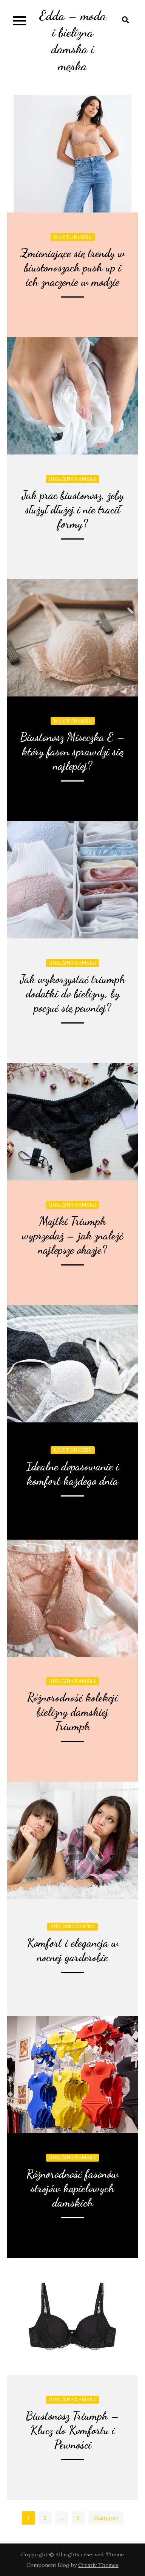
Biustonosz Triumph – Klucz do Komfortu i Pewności (73, 2430)
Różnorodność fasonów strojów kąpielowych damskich (72, 2188)
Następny (106, 2517)
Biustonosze (73, 237)
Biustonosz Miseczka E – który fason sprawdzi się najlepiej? (72, 751)
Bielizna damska (72, 479)
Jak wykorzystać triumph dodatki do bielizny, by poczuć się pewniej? (72, 993)
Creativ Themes (98, 2565)
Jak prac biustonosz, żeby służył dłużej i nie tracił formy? (73, 509)
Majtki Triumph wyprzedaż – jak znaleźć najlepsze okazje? (72, 1235)
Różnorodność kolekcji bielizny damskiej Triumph (72, 1711)
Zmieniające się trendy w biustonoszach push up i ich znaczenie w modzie (72, 267)
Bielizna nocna (72, 1926)
